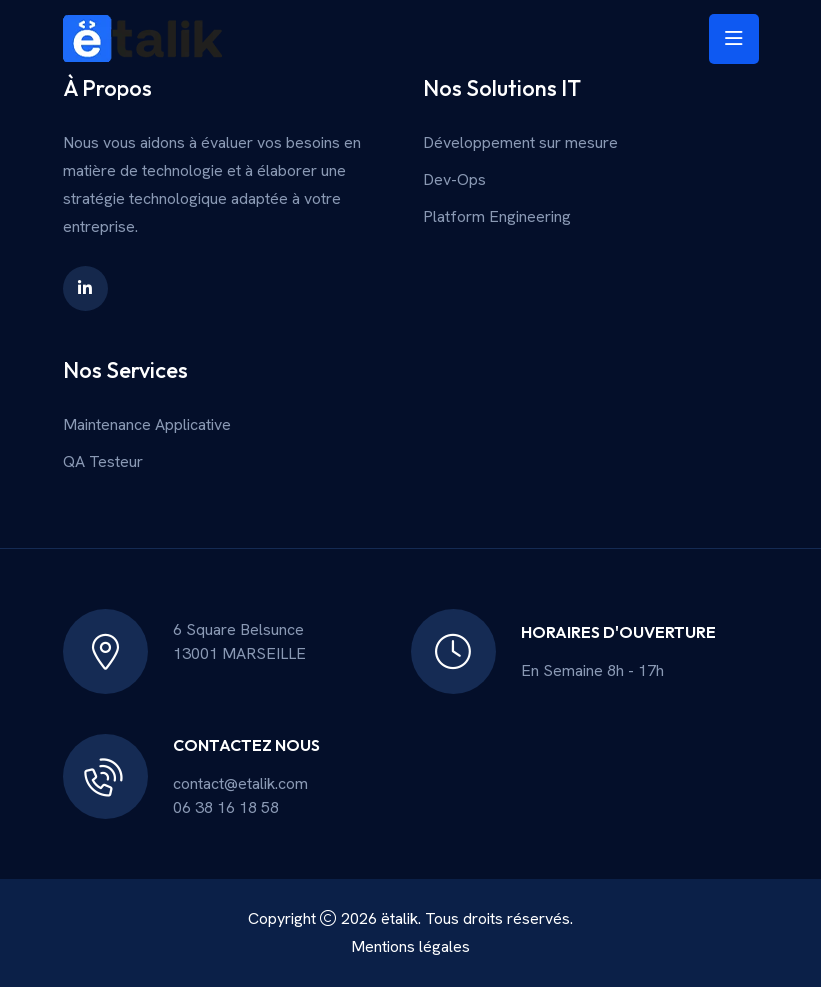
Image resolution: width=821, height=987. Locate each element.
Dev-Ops (454, 179)
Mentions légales (410, 946)
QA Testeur (103, 461)
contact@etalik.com (240, 783)
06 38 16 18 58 (226, 807)
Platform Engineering (497, 216)
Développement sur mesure (520, 142)
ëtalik (399, 918)
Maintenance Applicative (147, 424)
